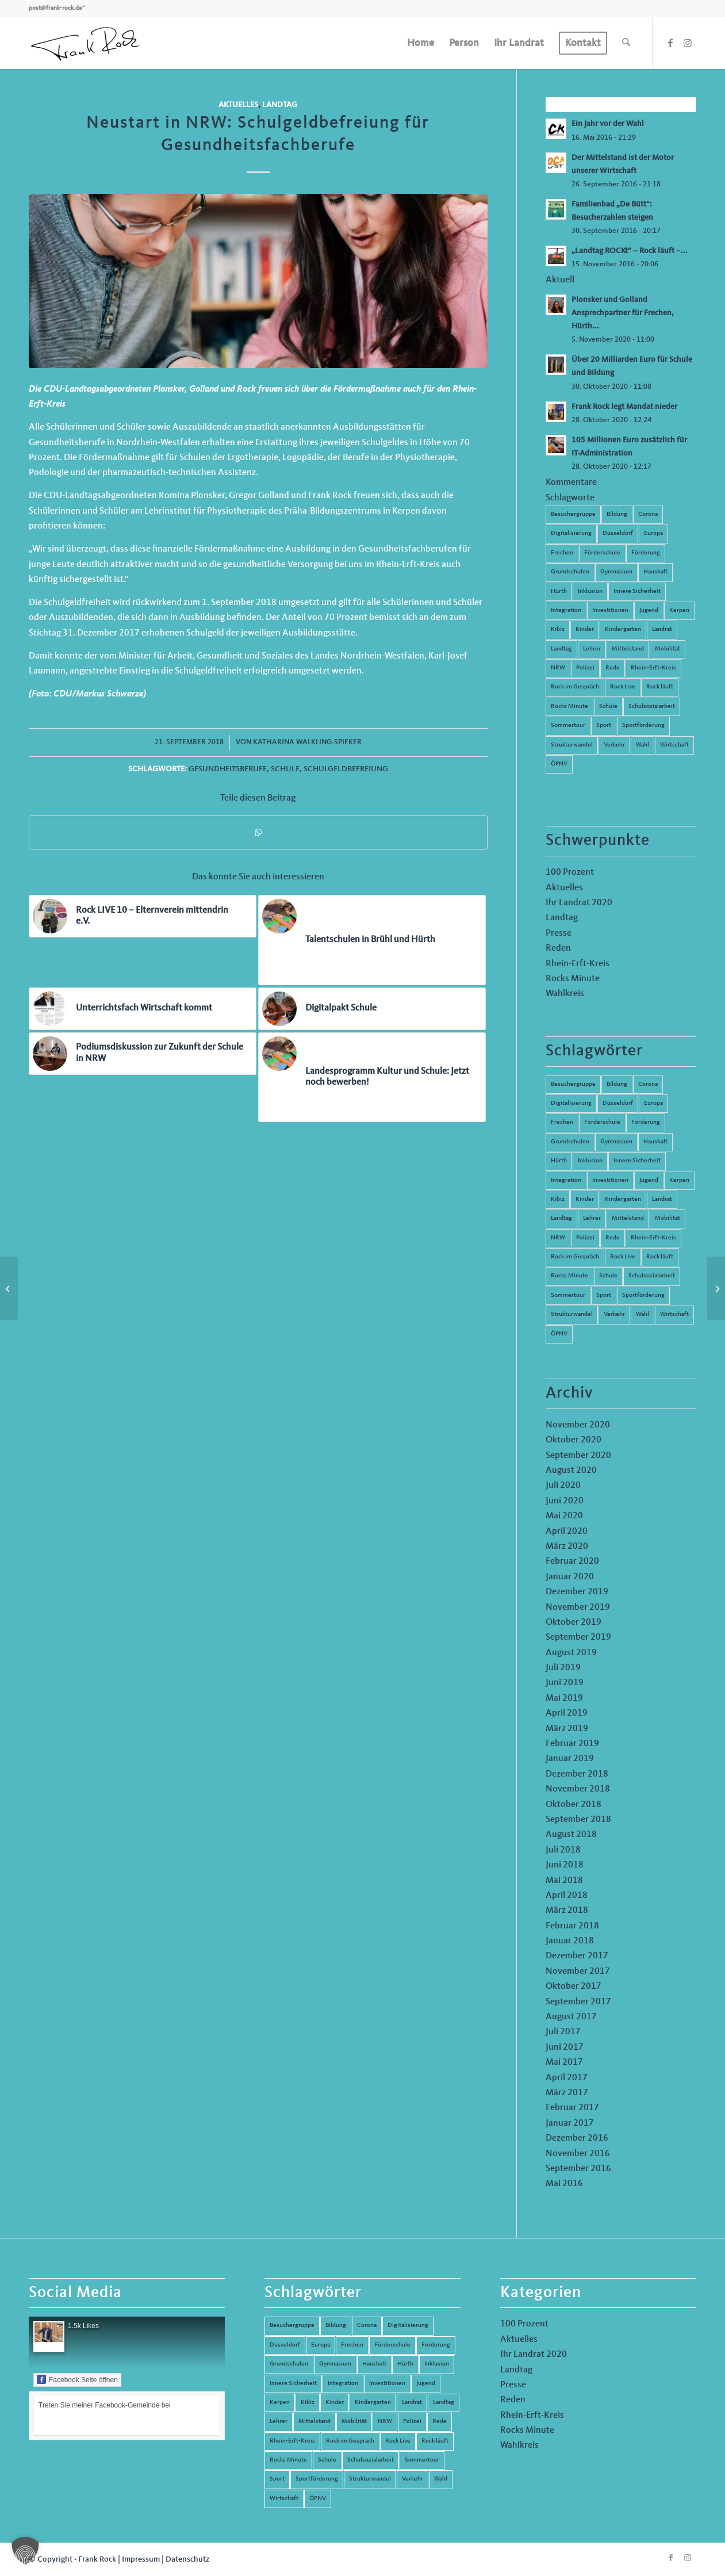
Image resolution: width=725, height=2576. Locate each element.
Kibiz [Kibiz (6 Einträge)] (558, 1199)
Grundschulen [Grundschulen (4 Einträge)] (570, 1142)
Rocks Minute (569, 706)
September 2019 (578, 1637)
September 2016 (578, 2168)
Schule (285, 769)
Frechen (562, 553)
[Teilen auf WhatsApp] (258, 832)
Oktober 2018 (573, 1804)
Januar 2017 (570, 2123)
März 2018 (567, 1910)
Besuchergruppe (573, 514)
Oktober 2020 (573, 1440)
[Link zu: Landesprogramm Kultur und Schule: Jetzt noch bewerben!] (372, 1077)
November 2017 (578, 1971)
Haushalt (655, 572)
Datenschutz (187, 2559)
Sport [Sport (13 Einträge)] (603, 1295)
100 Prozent (570, 872)
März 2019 (567, 1728)
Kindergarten (623, 629)
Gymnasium (616, 572)
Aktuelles (238, 105)
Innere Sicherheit (637, 591)
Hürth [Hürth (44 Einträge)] (559, 1161)
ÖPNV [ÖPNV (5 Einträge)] (559, 1334)
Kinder (585, 629)
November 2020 (578, 1425)
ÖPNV (559, 764)
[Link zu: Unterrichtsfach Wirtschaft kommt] (142, 1008)
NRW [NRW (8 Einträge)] (558, 1238)
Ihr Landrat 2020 (579, 903)
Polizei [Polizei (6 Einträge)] (585, 1238)
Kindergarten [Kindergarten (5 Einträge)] (623, 1199)
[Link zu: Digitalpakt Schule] (372, 1008)
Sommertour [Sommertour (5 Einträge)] (568, 1295)
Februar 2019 (572, 1743)
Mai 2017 (564, 2062)
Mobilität (667, 649)
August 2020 (571, 1470)
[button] (25, 2550)
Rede (612, 668)
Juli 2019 (563, 1667)
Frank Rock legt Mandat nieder (624, 407)
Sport (603, 725)
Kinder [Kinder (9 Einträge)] (585, 1199)
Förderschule (602, 553)
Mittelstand (628, 649)
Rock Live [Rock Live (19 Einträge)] (622, 1257)
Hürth (559, 591)
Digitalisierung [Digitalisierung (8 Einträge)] (571, 1103)
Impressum (141, 2559)
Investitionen (610, 610)
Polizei (585, 668)
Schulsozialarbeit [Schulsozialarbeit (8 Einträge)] (651, 1276)
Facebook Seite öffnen (77, 2379)
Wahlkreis (565, 993)
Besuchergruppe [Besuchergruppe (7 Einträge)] (573, 1084)
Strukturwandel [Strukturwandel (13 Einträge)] (572, 1314)
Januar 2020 (570, 1577)
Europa (653, 533)
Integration (566, 610)
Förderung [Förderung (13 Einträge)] (645, 1122)
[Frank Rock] (85, 43)
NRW (558, 668)
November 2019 (578, 1607)
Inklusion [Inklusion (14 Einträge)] (590, 1161)
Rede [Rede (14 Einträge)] (612, 1238)
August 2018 (571, 1834)
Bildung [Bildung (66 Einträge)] (617, 1084)
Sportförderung (643, 725)
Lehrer (592, 649)
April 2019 (567, 1713)
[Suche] (626, 43)
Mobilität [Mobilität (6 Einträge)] (667, 1218)
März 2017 (567, 2092)
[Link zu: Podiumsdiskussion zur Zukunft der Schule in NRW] (142, 1053)
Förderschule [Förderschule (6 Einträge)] (602, 1122)
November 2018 (578, 1789)
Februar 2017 (572, 2107)
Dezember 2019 (577, 1592)
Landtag (279, 105)
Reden (558, 948)
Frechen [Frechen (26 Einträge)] (562, 1122)
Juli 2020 (563, 1485)
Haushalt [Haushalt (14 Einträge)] (655, 1142)
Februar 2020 (572, 1561)
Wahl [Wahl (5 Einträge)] (642, 1314)
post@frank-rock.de (55, 8)
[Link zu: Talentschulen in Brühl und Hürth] (372, 940)
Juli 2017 (563, 2032)
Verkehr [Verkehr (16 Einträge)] (614, 1314)
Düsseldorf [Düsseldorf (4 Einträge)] (618, 1103)
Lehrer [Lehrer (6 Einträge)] (592, 1218)
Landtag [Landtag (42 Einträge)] (561, 1218)
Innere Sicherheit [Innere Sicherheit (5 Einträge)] (637, 1161)
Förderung (645, 553)
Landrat (662, 629)
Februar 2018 (572, 1926)
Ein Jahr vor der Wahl (607, 124)
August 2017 (571, 2017)
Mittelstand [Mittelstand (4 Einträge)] (628, 1218)
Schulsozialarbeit (651, 706)
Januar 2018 (570, 1941)
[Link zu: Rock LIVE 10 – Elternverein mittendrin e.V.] (142, 916)
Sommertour (568, 725)
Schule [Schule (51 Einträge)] (608, 1276)
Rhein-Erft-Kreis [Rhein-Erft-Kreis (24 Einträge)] (653, 1238)
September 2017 (578, 2002)
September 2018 (578, 1819)
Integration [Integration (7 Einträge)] (566, 1180)
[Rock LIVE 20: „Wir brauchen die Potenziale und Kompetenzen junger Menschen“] (716, 1288)
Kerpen (679, 610)
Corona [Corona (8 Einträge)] (648, 1084)
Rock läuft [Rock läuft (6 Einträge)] (659, 1257)
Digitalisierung (571, 533)
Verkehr (614, 745)
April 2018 (567, 1895)
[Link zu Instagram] (687, 42)
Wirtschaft (674, 745)
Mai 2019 (564, 1698)
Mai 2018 (564, 1880)
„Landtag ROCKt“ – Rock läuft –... (629, 251)
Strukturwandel (572, 745)
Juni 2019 (565, 1682)
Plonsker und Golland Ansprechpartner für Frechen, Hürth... (622, 313)
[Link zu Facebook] (670, 42)
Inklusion (590, 591)
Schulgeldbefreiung (346, 769)
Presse (558, 933)
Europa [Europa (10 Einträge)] (653, 1103)
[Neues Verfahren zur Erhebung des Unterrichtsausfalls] (9, 1288)
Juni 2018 (565, 1865)
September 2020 (578, 1455)
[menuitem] (421, 43)
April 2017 (567, 2078)
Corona (648, 514)
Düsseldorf (618, 533)
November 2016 (578, 2153)
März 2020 (567, 1546)
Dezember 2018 (577, 1774)
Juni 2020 (565, 1501)
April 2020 (567, 1531)
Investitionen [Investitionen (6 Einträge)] (610, 1180)
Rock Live (622, 687)
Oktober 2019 (573, 1622)
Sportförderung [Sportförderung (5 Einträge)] (643, 1295)
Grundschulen (570, 572)
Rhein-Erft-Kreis (653, 668)
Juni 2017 (565, 2047)
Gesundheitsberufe (228, 769)
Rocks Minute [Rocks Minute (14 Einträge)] (569, 1276)
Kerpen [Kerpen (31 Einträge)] (679, 1180)
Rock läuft (659, 687)
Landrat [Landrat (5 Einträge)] (662, 1199)
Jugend (648, 610)
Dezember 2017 (577, 1956)
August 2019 (571, 1653)
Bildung (617, 514)
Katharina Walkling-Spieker (307, 742)
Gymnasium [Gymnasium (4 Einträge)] (616, 1142)
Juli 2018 (563, 1850)
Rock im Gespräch (575, 687)
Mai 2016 (564, 2183)
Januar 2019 (570, 1758)
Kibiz (558, 629)
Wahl (642, 745)
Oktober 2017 (573, 1986)
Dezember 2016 (577, 2138)
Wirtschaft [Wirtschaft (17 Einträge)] (674, 1314)
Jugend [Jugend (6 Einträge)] (648, 1180)
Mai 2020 (564, 1516)
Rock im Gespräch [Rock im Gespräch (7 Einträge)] (575, 1257)
